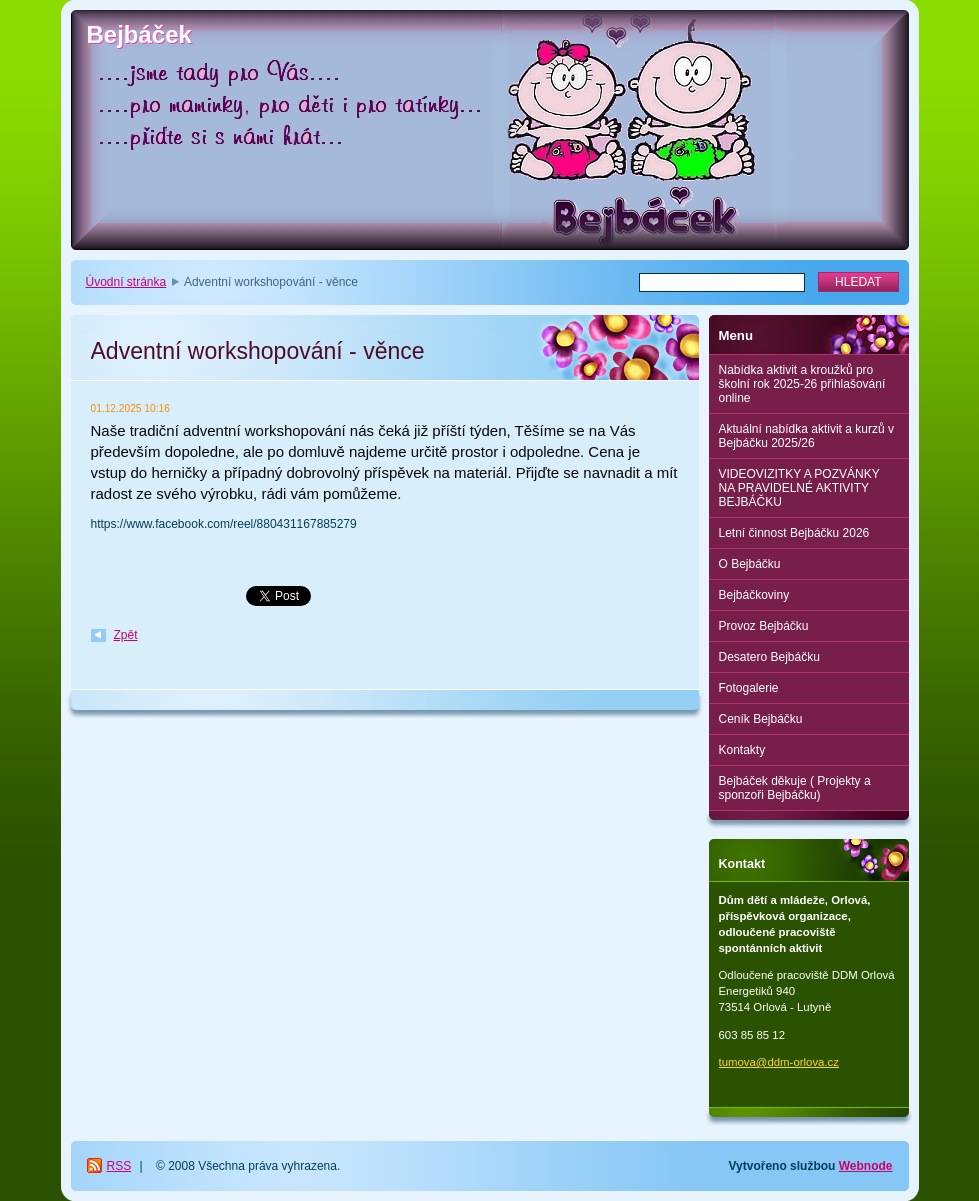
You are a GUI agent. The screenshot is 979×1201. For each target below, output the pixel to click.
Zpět (126, 635)
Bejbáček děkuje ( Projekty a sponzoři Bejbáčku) (795, 788)
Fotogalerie (749, 688)
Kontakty (742, 750)
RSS (119, 1166)
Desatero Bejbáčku (769, 657)
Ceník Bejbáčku (761, 719)
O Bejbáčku (750, 564)
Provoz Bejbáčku (764, 626)
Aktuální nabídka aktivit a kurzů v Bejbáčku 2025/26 (806, 436)
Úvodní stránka (126, 282)
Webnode (866, 1166)
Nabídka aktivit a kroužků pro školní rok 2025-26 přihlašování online (802, 384)
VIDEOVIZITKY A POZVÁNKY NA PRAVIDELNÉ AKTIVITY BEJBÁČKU (799, 488)
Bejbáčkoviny (754, 595)
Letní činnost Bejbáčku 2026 (794, 533)
